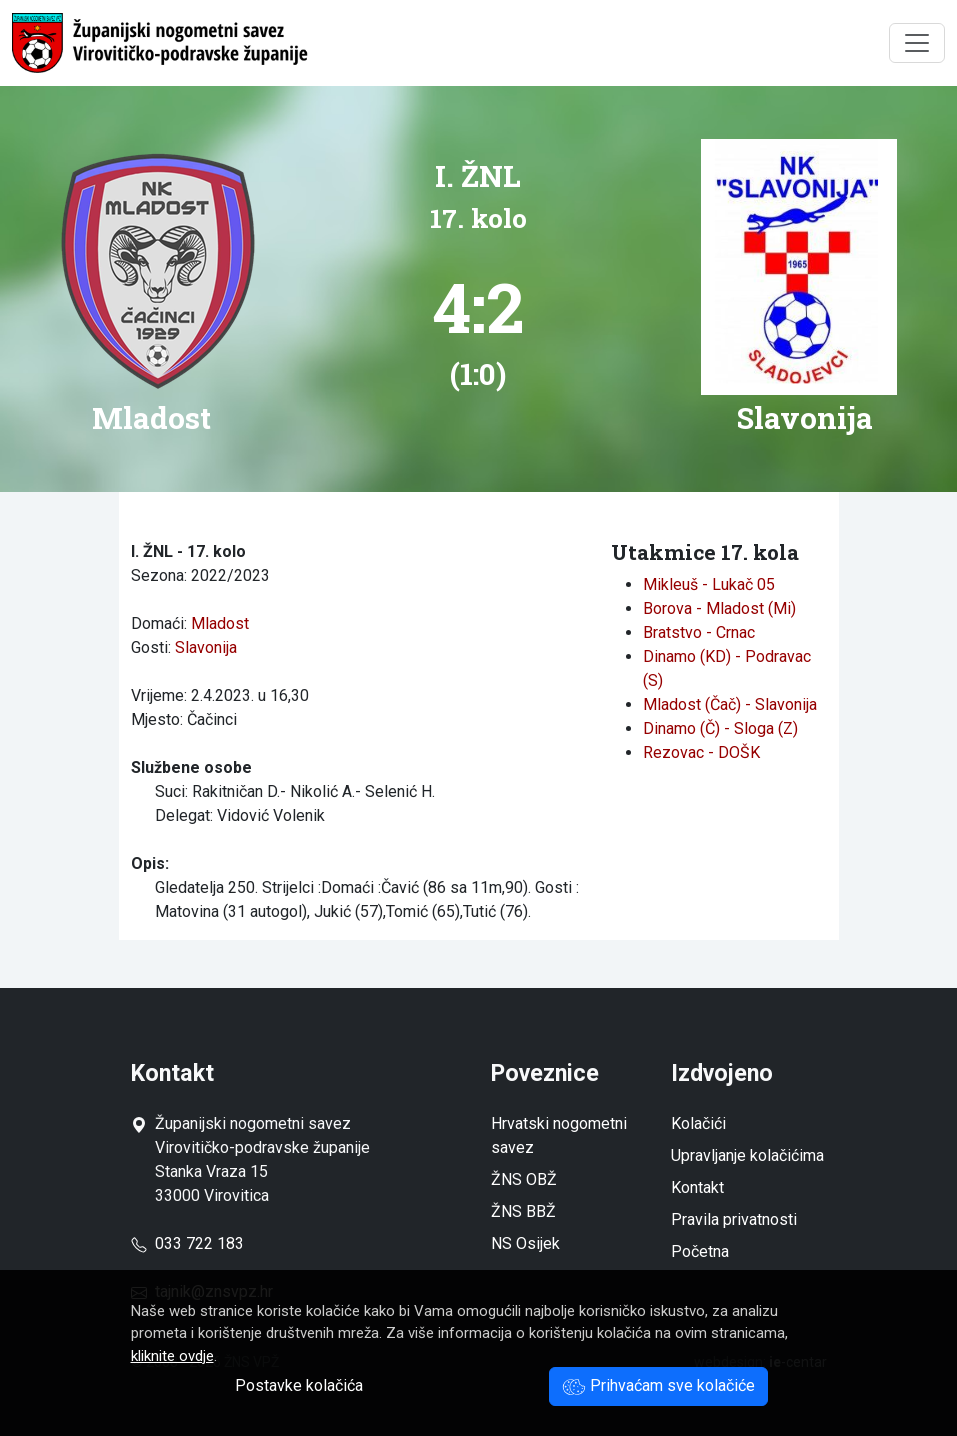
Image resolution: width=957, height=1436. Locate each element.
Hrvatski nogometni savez (559, 1135)
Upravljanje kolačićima (747, 1155)
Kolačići (698, 1123)
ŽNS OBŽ (524, 1179)
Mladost (220, 623)
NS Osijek (525, 1243)
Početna (700, 1251)
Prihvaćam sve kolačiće (658, 1385)
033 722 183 (187, 1243)
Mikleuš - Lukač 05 (709, 584)
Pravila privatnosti (734, 1219)
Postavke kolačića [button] (299, 1385)
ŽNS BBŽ (523, 1211)
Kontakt (697, 1187)
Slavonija (206, 647)
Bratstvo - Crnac (699, 632)
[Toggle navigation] (917, 43)
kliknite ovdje (172, 1356)
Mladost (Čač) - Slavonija (730, 704)
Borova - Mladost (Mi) (719, 608)
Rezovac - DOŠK (701, 752)
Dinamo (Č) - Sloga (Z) (720, 728)
